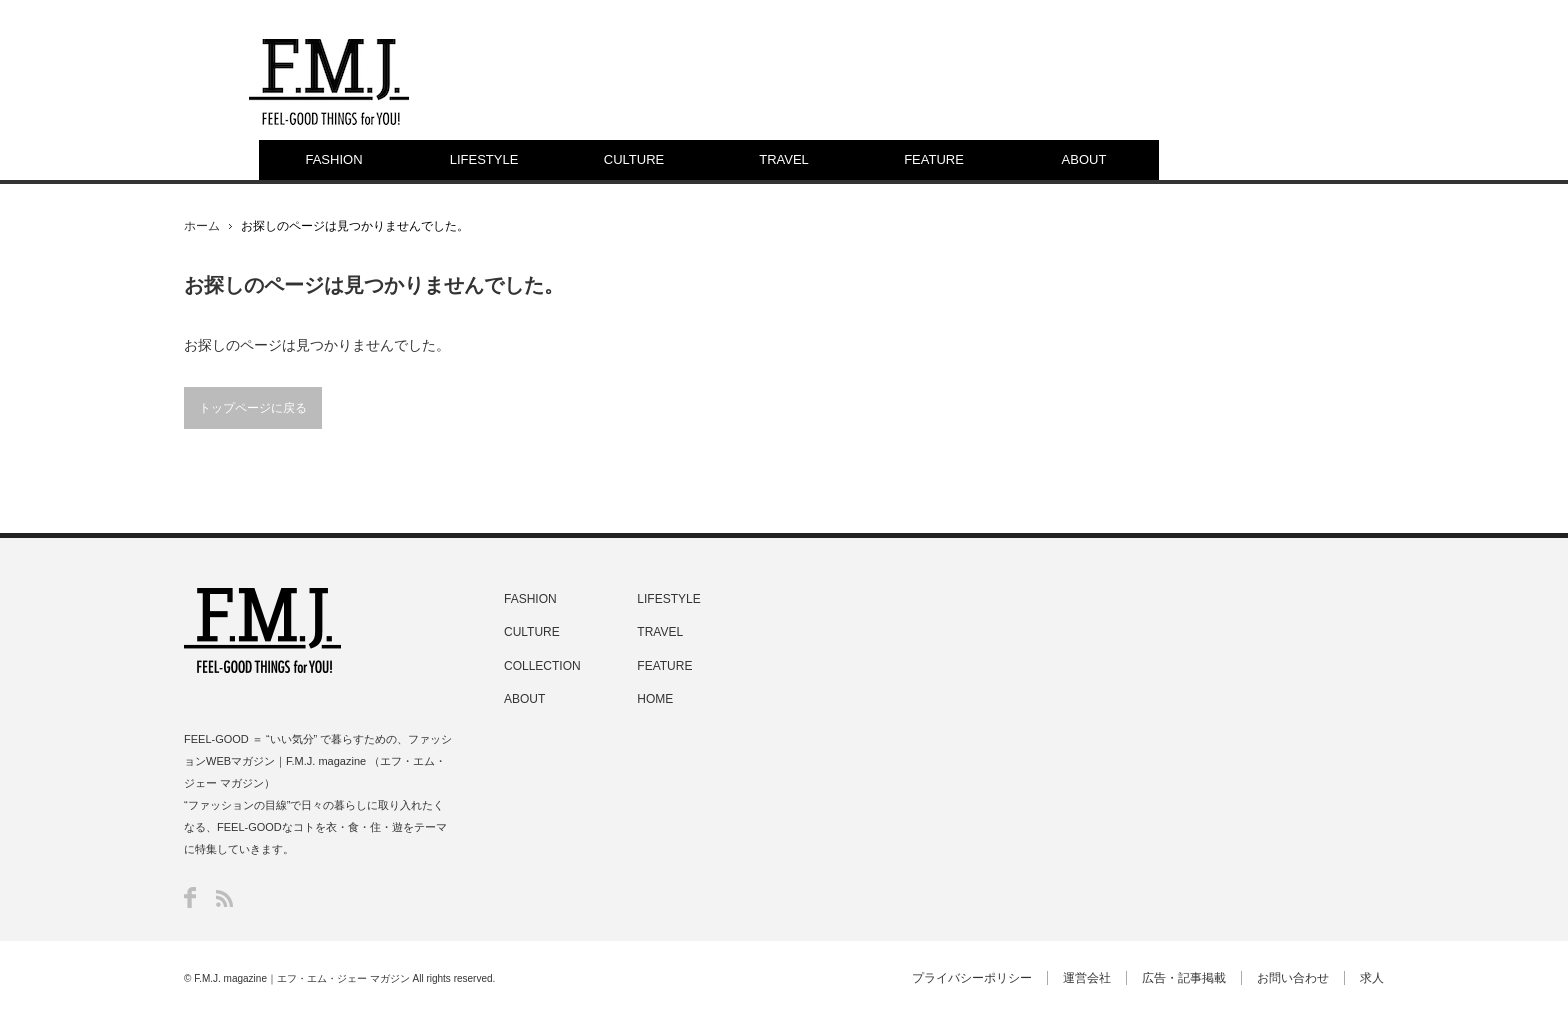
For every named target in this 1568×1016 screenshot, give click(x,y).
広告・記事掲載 (1184, 978)
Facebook (190, 897)
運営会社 (1087, 978)
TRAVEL (784, 159)
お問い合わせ (1293, 978)
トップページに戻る (253, 408)
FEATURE (934, 159)
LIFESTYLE (484, 159)
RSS (224, 898)
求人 (1372, 978)
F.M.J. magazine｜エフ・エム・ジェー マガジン (302, 978)
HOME (655, 699)
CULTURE (634, 159)
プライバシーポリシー (972, 978)
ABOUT (1084, 159)
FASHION (333, 159)
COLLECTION (542, 666)
